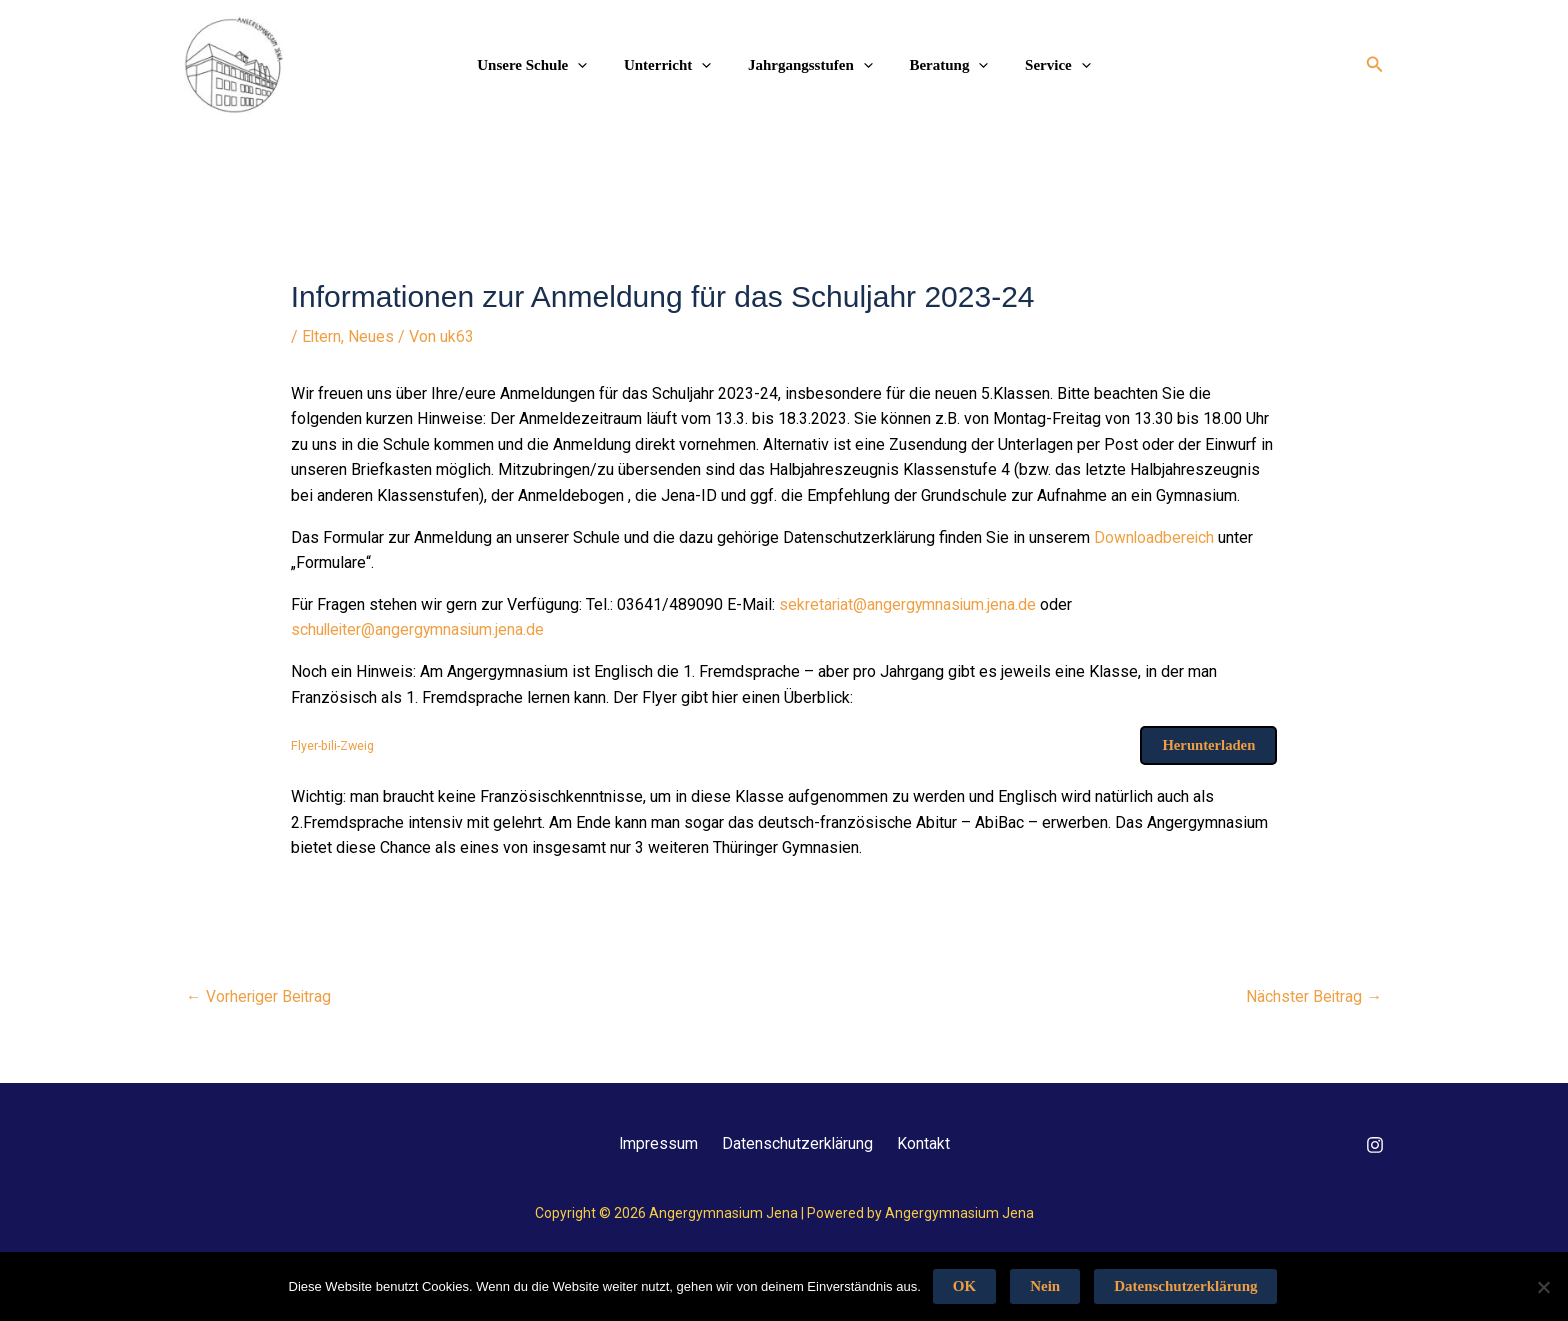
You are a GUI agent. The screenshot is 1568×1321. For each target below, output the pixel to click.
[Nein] (1543, 1287)
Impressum (650, 1143)
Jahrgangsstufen (810, 65)
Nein (1045, 1286)
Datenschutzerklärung (798, 1143)
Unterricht (674, 65)
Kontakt (932, 1143)
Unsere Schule (546, 65)
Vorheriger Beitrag (259, 996)
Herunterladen (1207, 745)
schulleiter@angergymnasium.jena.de (420, 629)
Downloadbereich (1157, 536)
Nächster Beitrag (1313, 996)
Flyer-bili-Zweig (335, 744)
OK (964, 1286)
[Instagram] (1375, 1145)
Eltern (322, 336)
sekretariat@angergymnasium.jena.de (909, 603)
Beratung (942, 65)
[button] (1375, 64)
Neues (372, 336)
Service (1045, 65)
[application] (591, 65)
